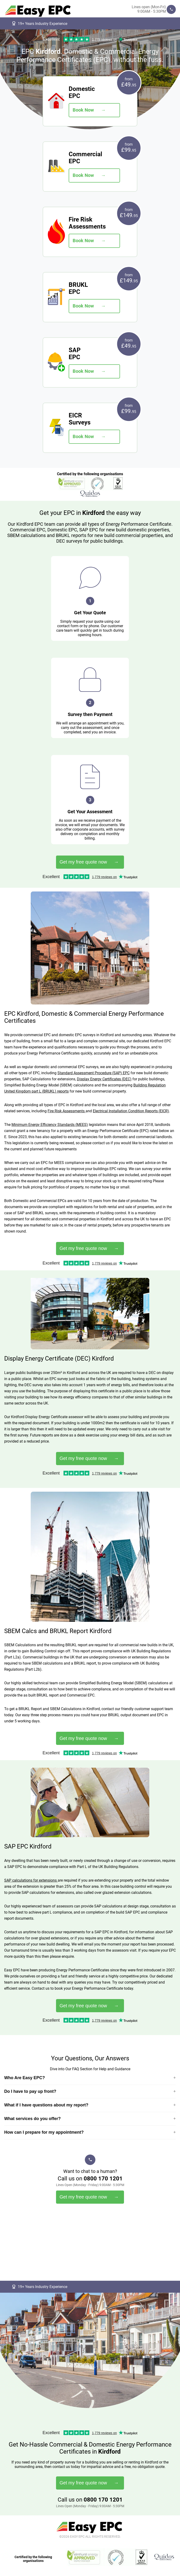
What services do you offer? (32, 2118)
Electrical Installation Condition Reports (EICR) (131, 1111)
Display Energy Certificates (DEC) (104, 1079)
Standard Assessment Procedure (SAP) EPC (93, 1073)
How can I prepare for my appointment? (44, 2132)
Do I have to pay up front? (30, 2091)
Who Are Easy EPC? (24, 2077)
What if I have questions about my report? (46, 2105)
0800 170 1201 (103, 2178)
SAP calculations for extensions (31, 1880)
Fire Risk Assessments (67, 1111)
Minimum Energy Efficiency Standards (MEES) (49, 1124)
